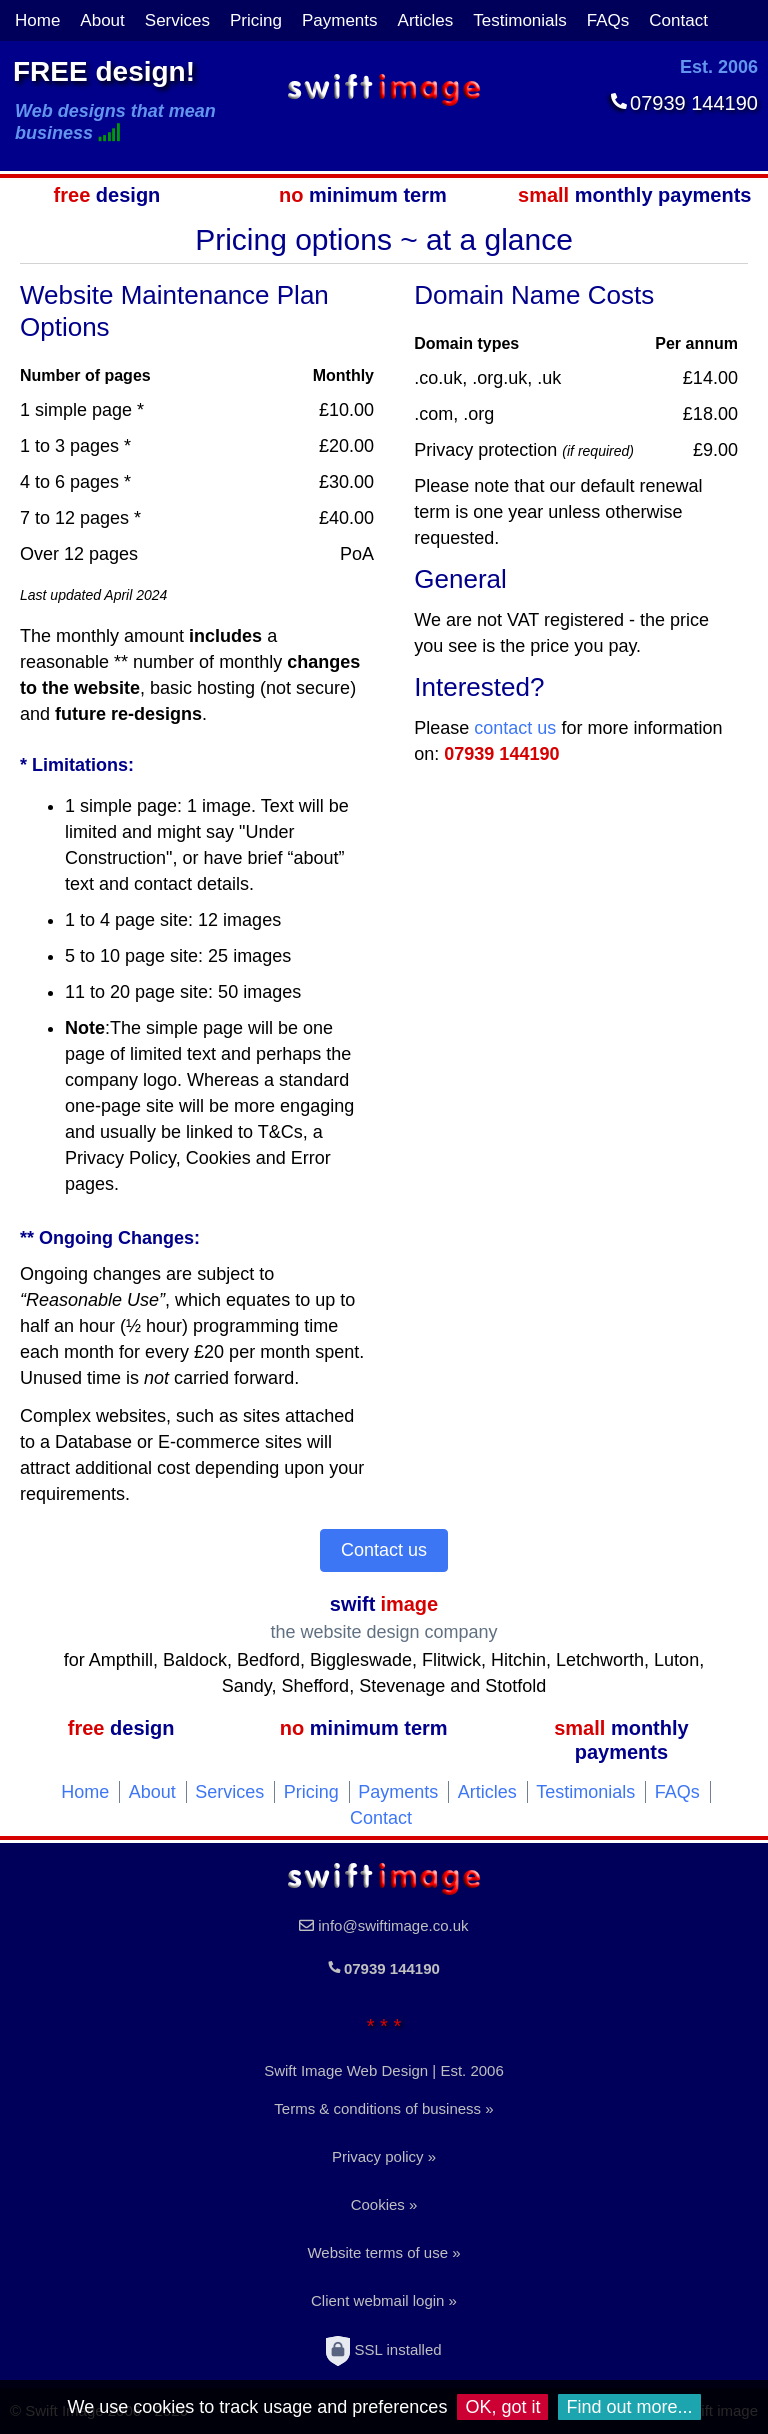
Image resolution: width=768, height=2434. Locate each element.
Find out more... (629, 2407)
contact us (515, 728)
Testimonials (520, 20)
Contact (678, 20)
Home (37, 20)
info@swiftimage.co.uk (393, 1925)
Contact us (384, 1550)
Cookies (378, 2204)
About (102, 20)
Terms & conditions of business (377, 2108)
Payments (340, 20)
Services (177, 20)
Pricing (256, 20)
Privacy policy (378, 2156)
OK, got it (502, 2407)
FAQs (608, 20)
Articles (426, 20)
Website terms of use (377, 2252)
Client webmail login (377, 2300)
